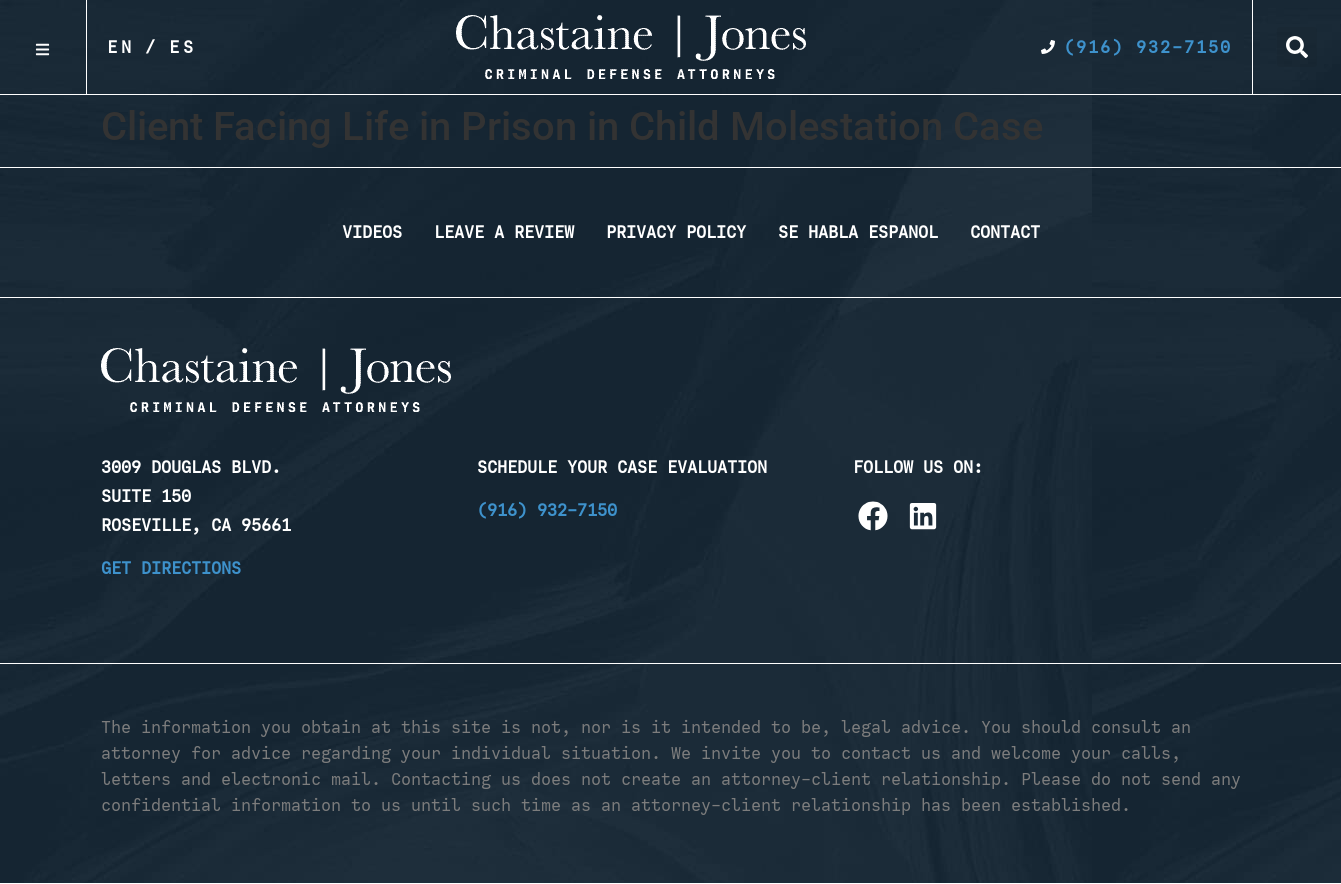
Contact (1005, 232)
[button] (1297, 47)
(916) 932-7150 (547, 510)
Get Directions (171, 568)
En (121, 47)
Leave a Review (504, 232)
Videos (372, 232)
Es (183, 47)
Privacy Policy (676, 232)
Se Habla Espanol (858, 232)
